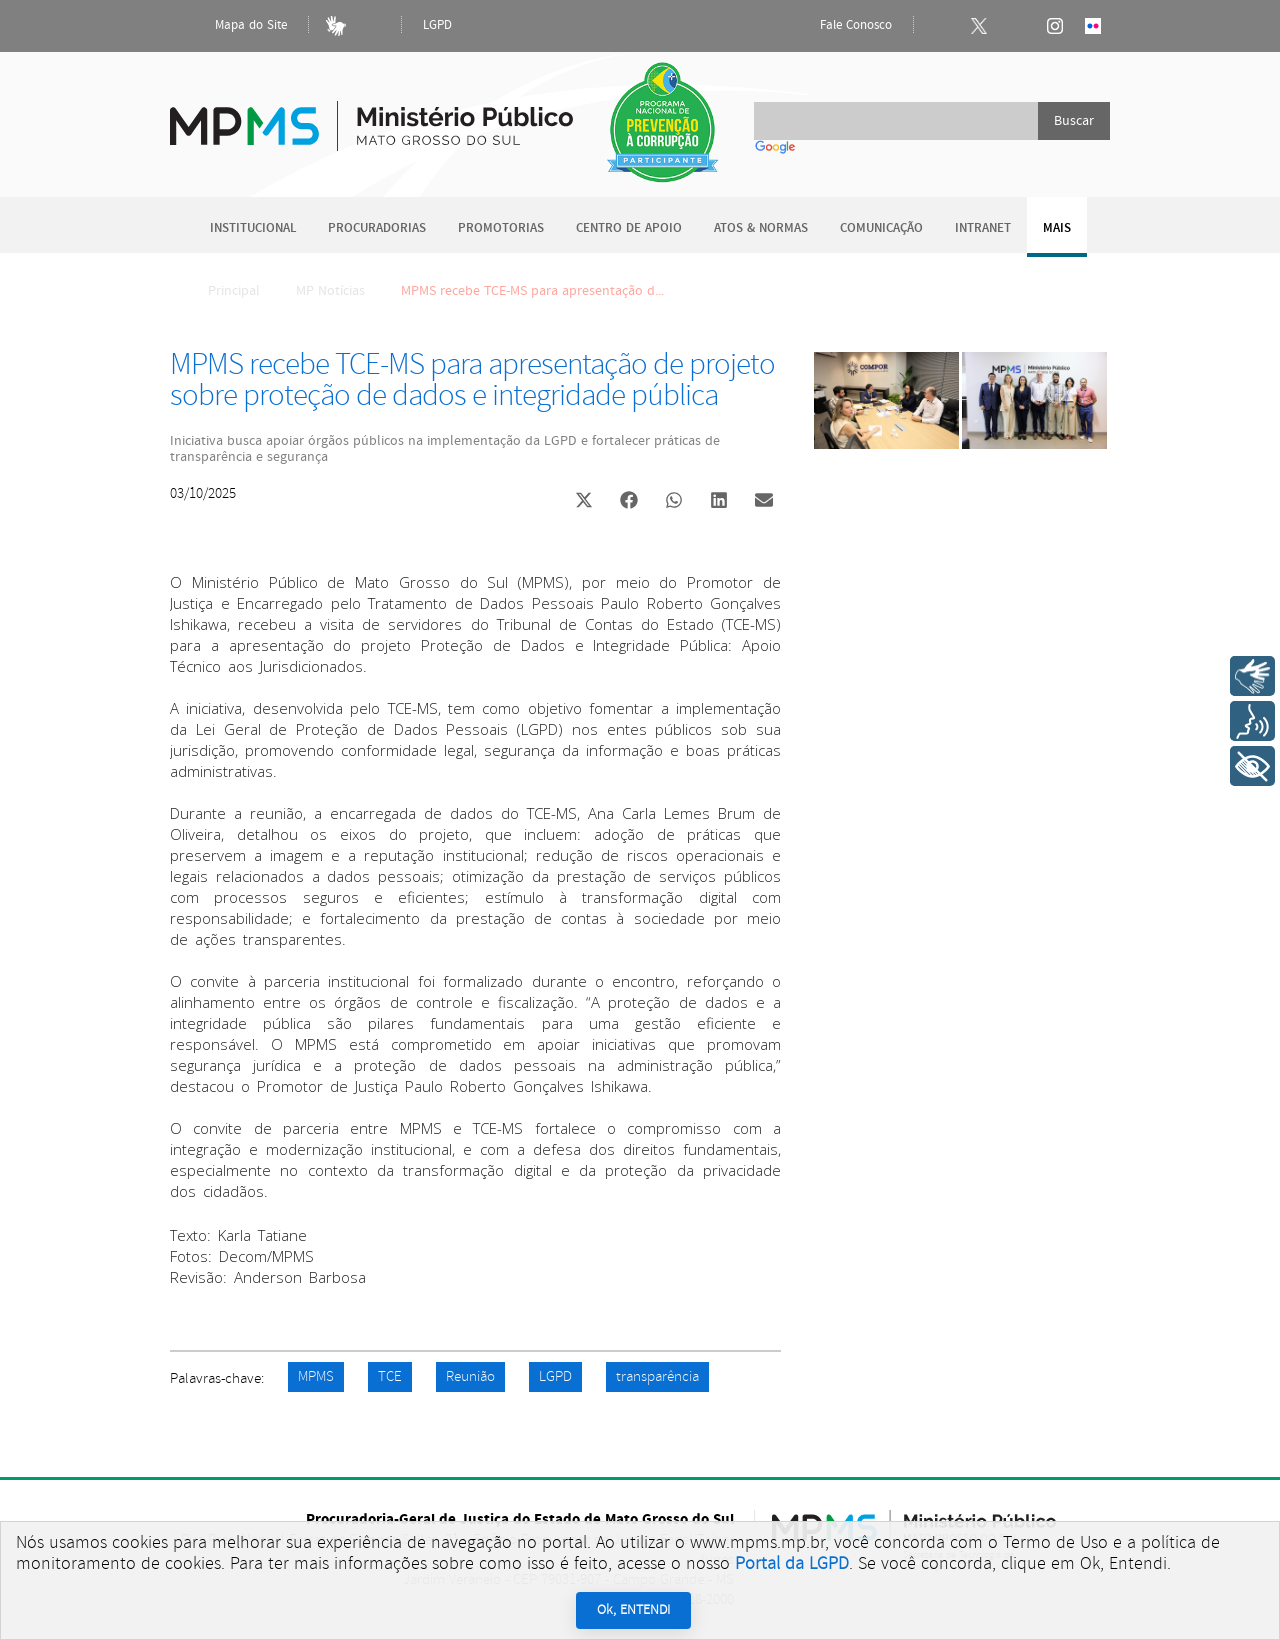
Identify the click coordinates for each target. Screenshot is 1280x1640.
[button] (583, 502)
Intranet (983, 228)
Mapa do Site (234, 26)
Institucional (253, 228)
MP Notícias (330, 291)
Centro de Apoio (629, 228)
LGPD (437, 25)
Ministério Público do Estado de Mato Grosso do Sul (371, 114)
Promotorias (501, 228)
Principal (221, 291)
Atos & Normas (761, 228)
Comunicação (881, 228)
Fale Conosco (839, 26)
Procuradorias (377, 228)
